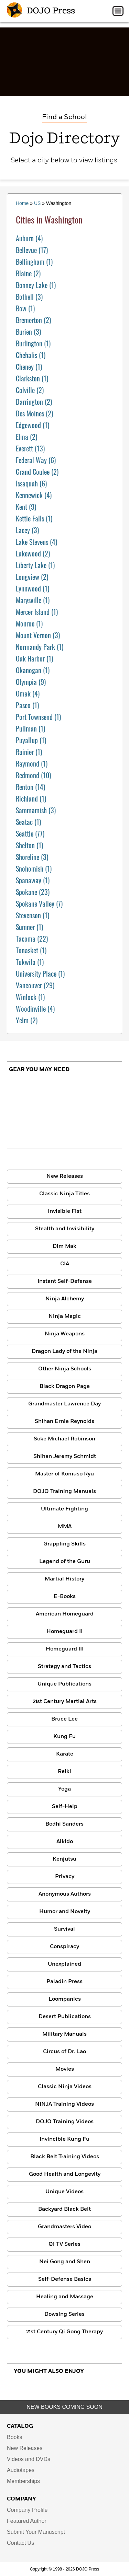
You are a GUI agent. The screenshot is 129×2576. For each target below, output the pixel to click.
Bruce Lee (64, 1719)
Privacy (64, 1876)
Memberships (23, 2481)
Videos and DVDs (28, 2459)
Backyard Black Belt (64, 2209)
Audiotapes (20, 2470)
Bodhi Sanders (64, 1824)
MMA (65, 1526)
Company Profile (27, 2510)
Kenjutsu (64, 1859)
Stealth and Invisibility (64, 1229)
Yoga (64, 1789)
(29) (35, 985)
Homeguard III (65, 1649)
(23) (33, 892)
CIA (64, 1264)
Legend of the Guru (64, 1561)
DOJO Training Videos (65, 2122)
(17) (32, 250)
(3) (29, 296)
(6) (36, 460)
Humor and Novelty (64, 1911)
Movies (64, 2069)
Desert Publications (65, 2017)
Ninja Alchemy (64, 1299)
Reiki (64, 1771)
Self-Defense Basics (64, 2279)
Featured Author (26, 2521)
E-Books (65, 1596)
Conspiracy (64, 1947)
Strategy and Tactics (64, 1666)
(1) (34, 261)
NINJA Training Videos (64, 2104)
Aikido (64, 1841)
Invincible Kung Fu (64, 2139)
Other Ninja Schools (64, 1369)
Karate (64, 1754)
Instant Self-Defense (64, 1281)
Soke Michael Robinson (64, 1439)
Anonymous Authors (65, 1894)
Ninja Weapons (65, 1334)
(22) (32, 938)
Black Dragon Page (65, 1386)
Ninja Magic (65, 1316)
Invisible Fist (65, 1211)
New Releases (64, 1176)
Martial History (64, 1579)
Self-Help (64, 1806)
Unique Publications (64, 1684)
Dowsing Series (64, 2314)
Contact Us (20, 2543)
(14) (30, 787)
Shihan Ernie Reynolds (64, 1421)
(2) (28, 273)
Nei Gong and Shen (64, 2262)
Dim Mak (64, 1246)
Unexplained (64, 1964)
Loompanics (65, 1999)
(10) (33, 775)
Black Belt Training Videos (64, 2157)
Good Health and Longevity (64, 2174)
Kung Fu (64, 1736)
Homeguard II (64, 1631)
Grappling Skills (64, 1544)
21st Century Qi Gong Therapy (64, 2332)
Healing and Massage (64, 2297)
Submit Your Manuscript (36, 2532)
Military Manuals (64, 2034)
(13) (30, 448)
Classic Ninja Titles (64, 1194)
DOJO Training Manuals (64, 1491)
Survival (64, 1929)
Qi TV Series (64, 2244)
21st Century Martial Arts (65, 1701)
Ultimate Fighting (64, 1509)
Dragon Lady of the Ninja (64, 1351)
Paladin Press (64, 1982)
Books (14, 2437)
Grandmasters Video (64, 2227)
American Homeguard (65, 1614)
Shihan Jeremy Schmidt (64, 1456)
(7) (39, 903)
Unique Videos (64, 2192)
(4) (29, 238)
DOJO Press (41, 11)
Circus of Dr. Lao (64, 2052)
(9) (26, 507)
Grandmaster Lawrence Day (64, 1404)
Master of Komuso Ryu (64, 1474)
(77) (30, 833)
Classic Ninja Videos (65, 2087)
